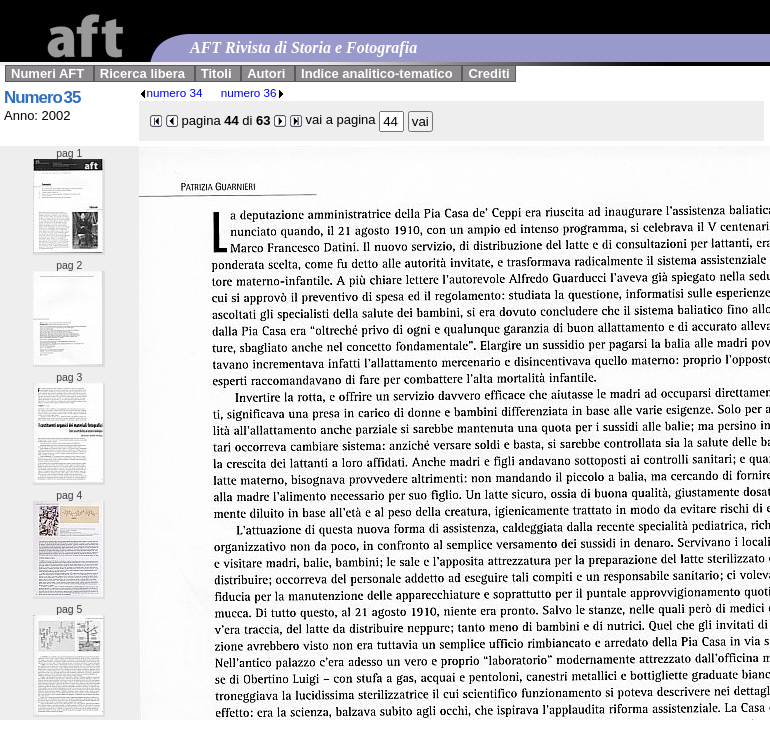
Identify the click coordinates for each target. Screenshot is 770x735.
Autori (266, 73)
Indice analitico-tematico (377, 73)
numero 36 (253, 92)
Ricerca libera (142, 73)
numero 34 (171, 92)
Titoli (216, 73)
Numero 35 (42, 97)
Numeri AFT (47, 73)
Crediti (488, 73)
